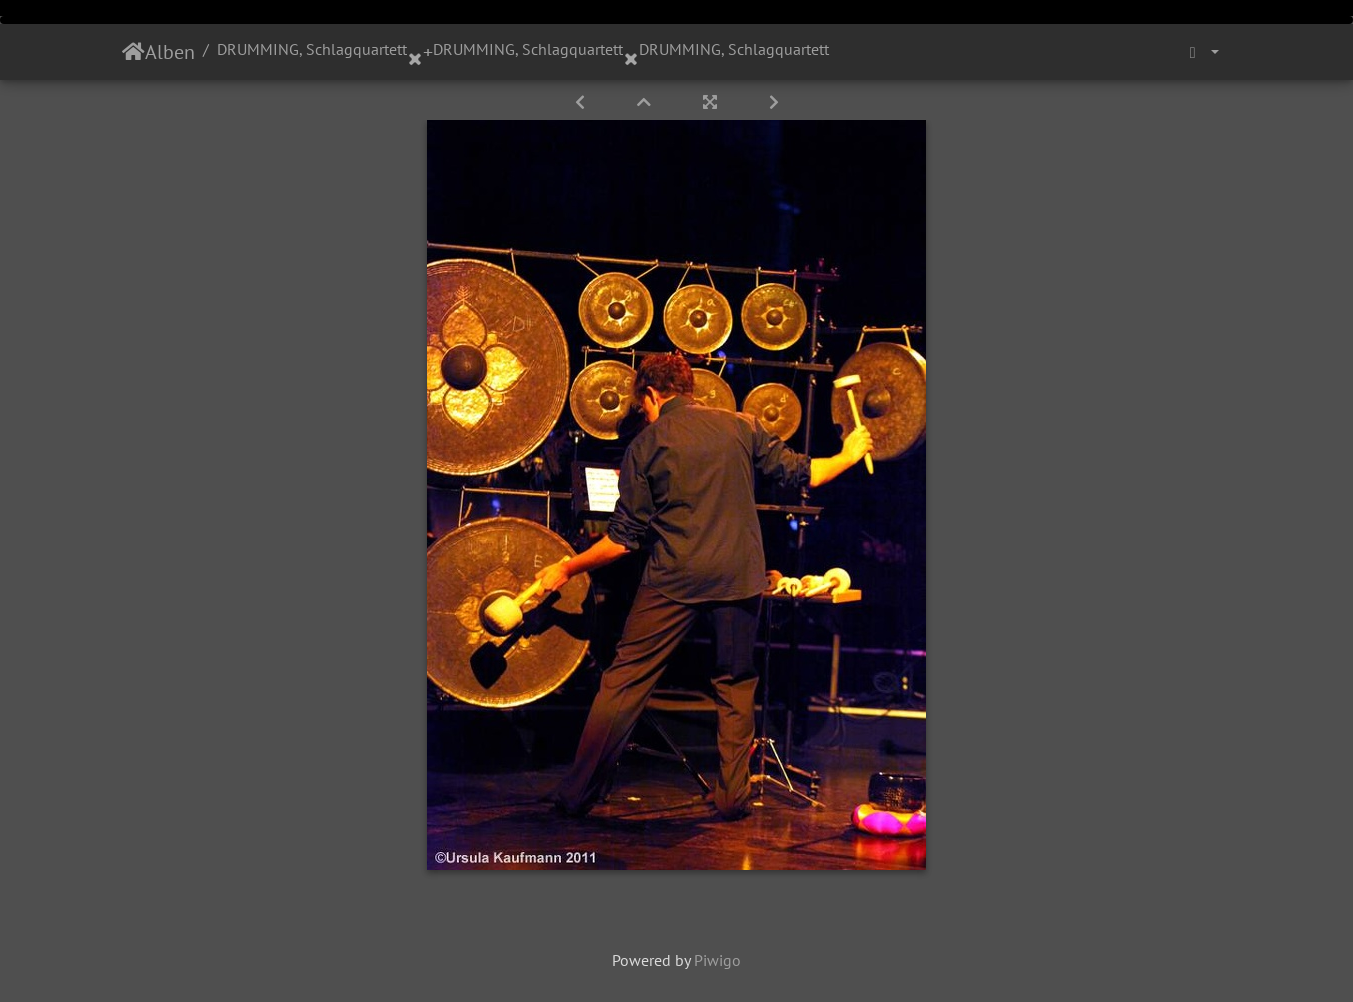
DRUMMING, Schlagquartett (312, 49)
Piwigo (717, 960)
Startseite (133, 52)
